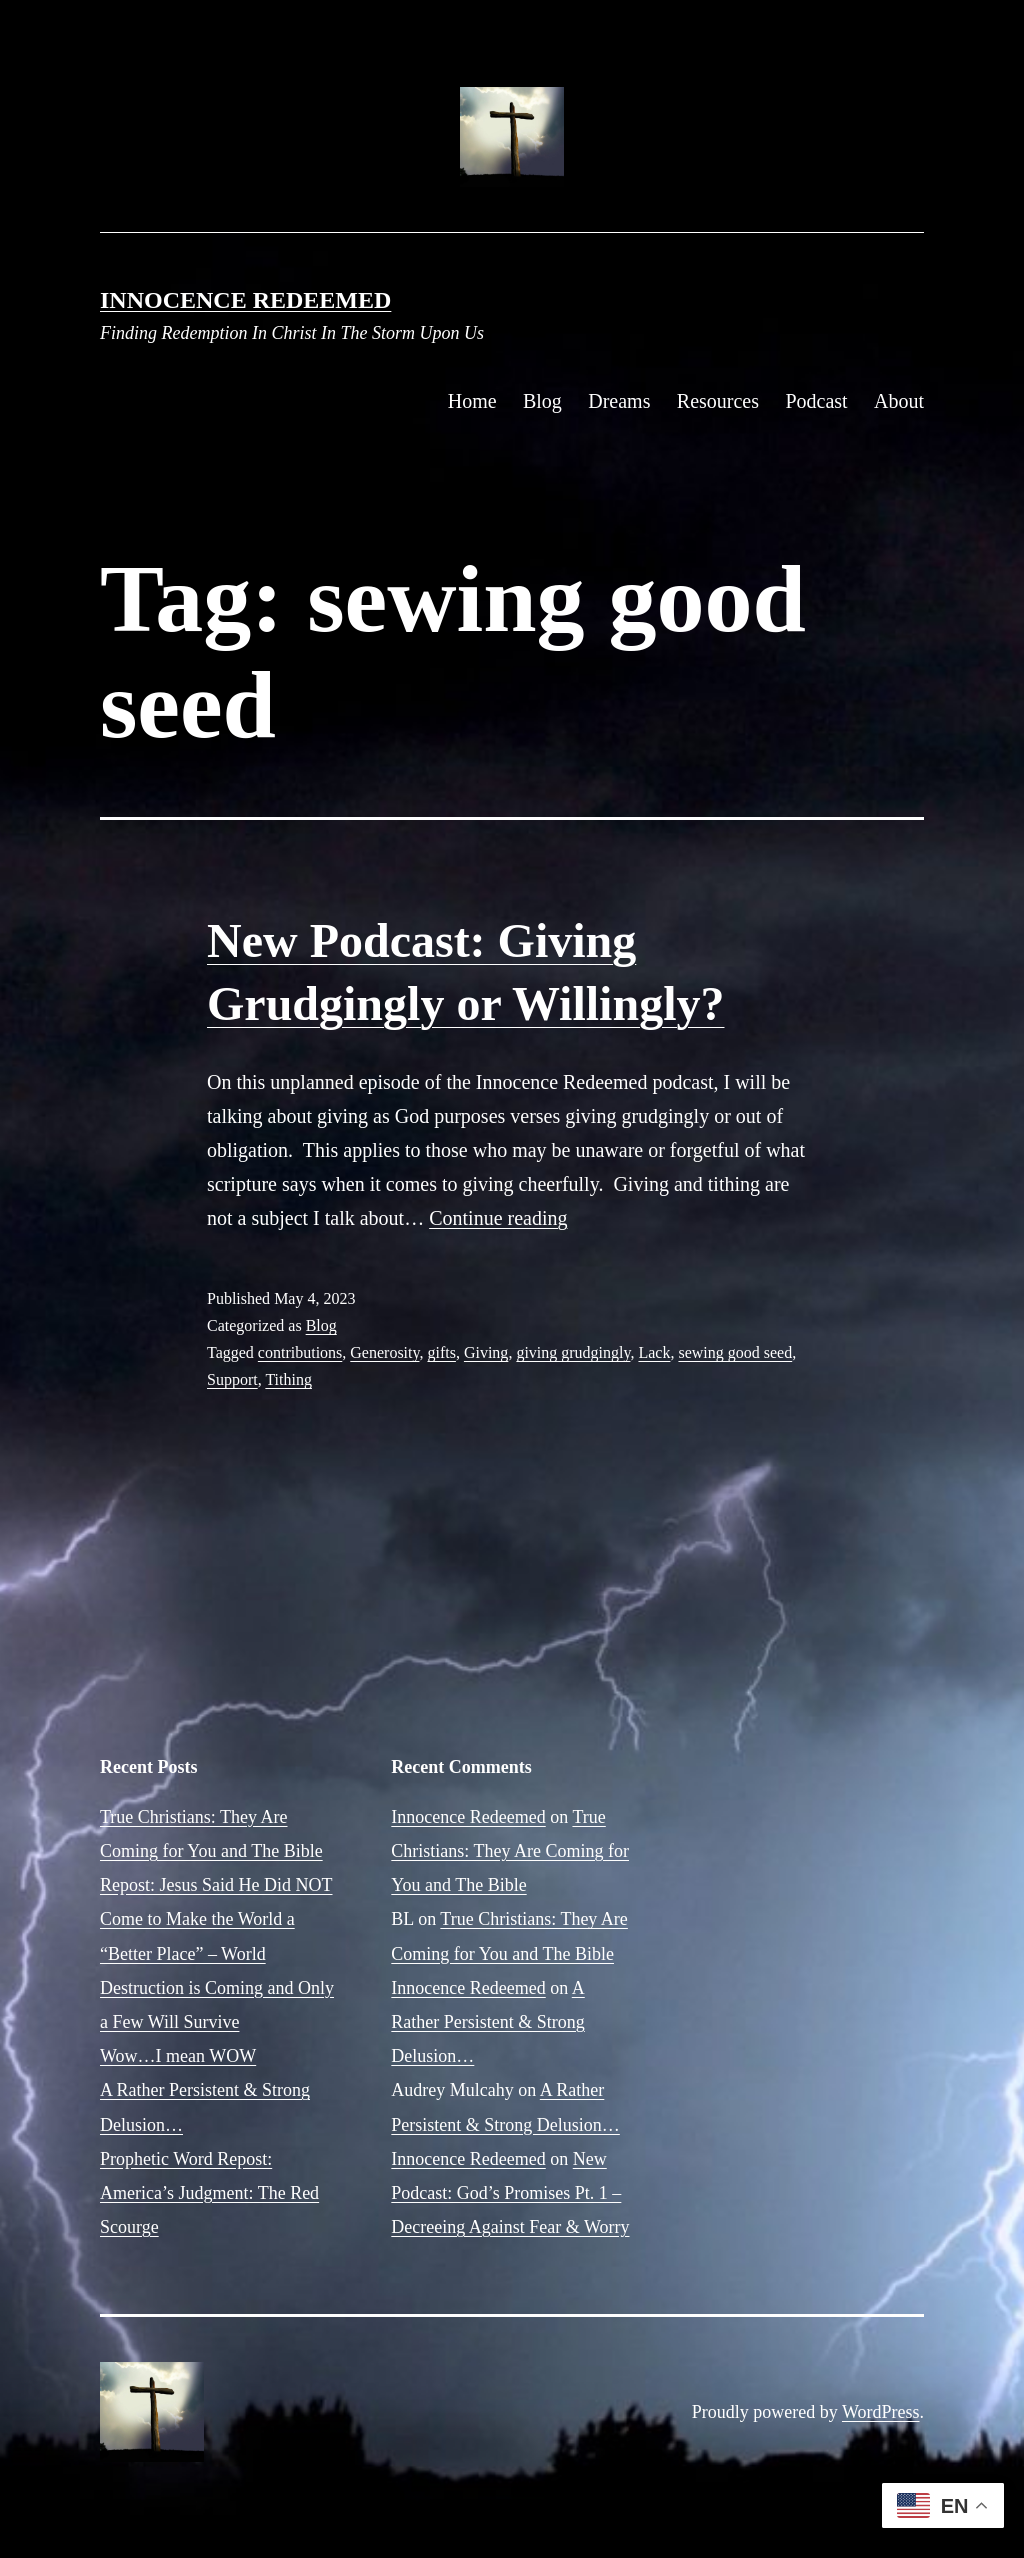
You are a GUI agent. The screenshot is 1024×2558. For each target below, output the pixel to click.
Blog (542, 401)
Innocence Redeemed (245, 300)
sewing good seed (735, 1352)
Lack (654, 1352)
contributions (300, 1352)
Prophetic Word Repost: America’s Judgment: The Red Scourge (209, 2193)
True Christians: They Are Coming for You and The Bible (510, 1851)
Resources (718, 401)
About (899, 401)
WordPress (881, 2412)
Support (232, 1379)
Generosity (384, 1352)
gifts (441, 1352)
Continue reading (498, 1218)
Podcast (816, 401)
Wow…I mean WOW (178, 2056)
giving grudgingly (573, 1352)
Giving (486, 1352)
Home (472, 401)
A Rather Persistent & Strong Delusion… (487, 2022)
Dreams (619, 401)
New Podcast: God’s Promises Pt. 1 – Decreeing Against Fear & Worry (510, 2193)
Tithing (288, 1379)
